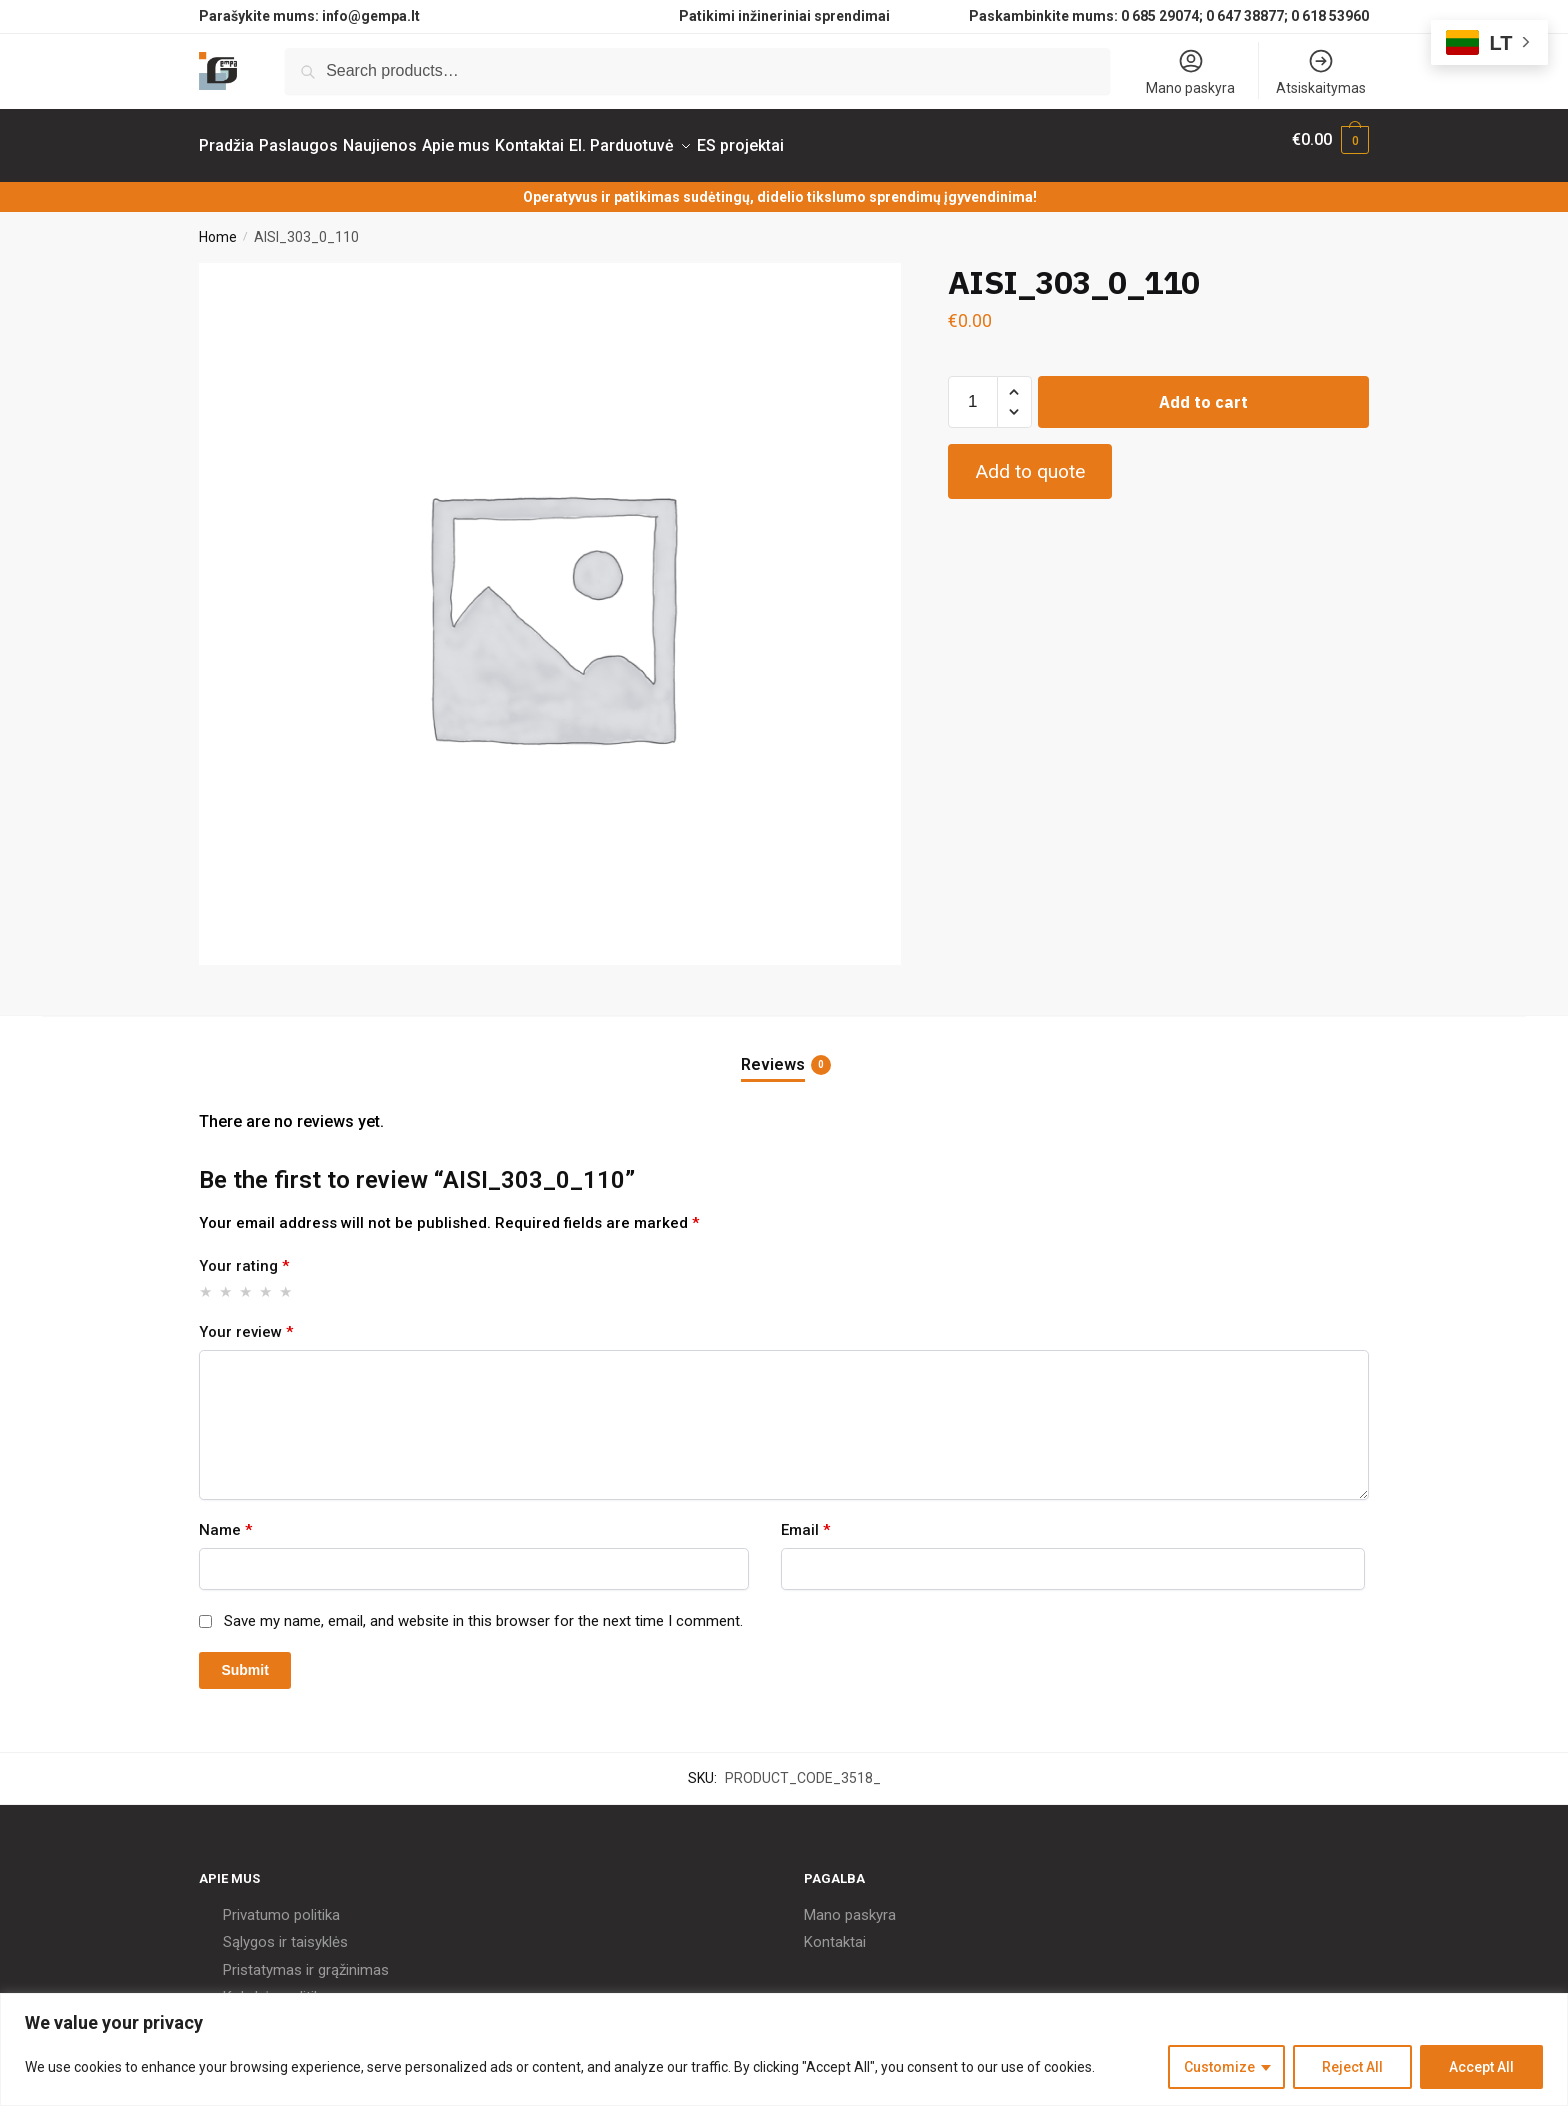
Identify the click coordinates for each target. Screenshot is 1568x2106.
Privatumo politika (281, 1903)
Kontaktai (835, 1930)
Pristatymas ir (268, 1958)
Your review (246, 1320)
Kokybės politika (276, 1985)
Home (218, 225)
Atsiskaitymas (1321, 71)
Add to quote (1030, 459)
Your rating (244, 1254)
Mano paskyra (1190, 71)
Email (805, 1518)
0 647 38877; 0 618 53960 (1287, 16)
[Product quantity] (973, 390)
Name (225, 1518)
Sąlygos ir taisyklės (285, 1930)
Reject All (1352, 2067)
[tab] (784, 1036)
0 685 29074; (1162, 16)
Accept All (1481, 2067)
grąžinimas (353, 1958)
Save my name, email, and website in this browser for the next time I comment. (483, 1609)
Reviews (773, 1053)
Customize (1219, 2067)
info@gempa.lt (371, 16)
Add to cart (1203, 390)
